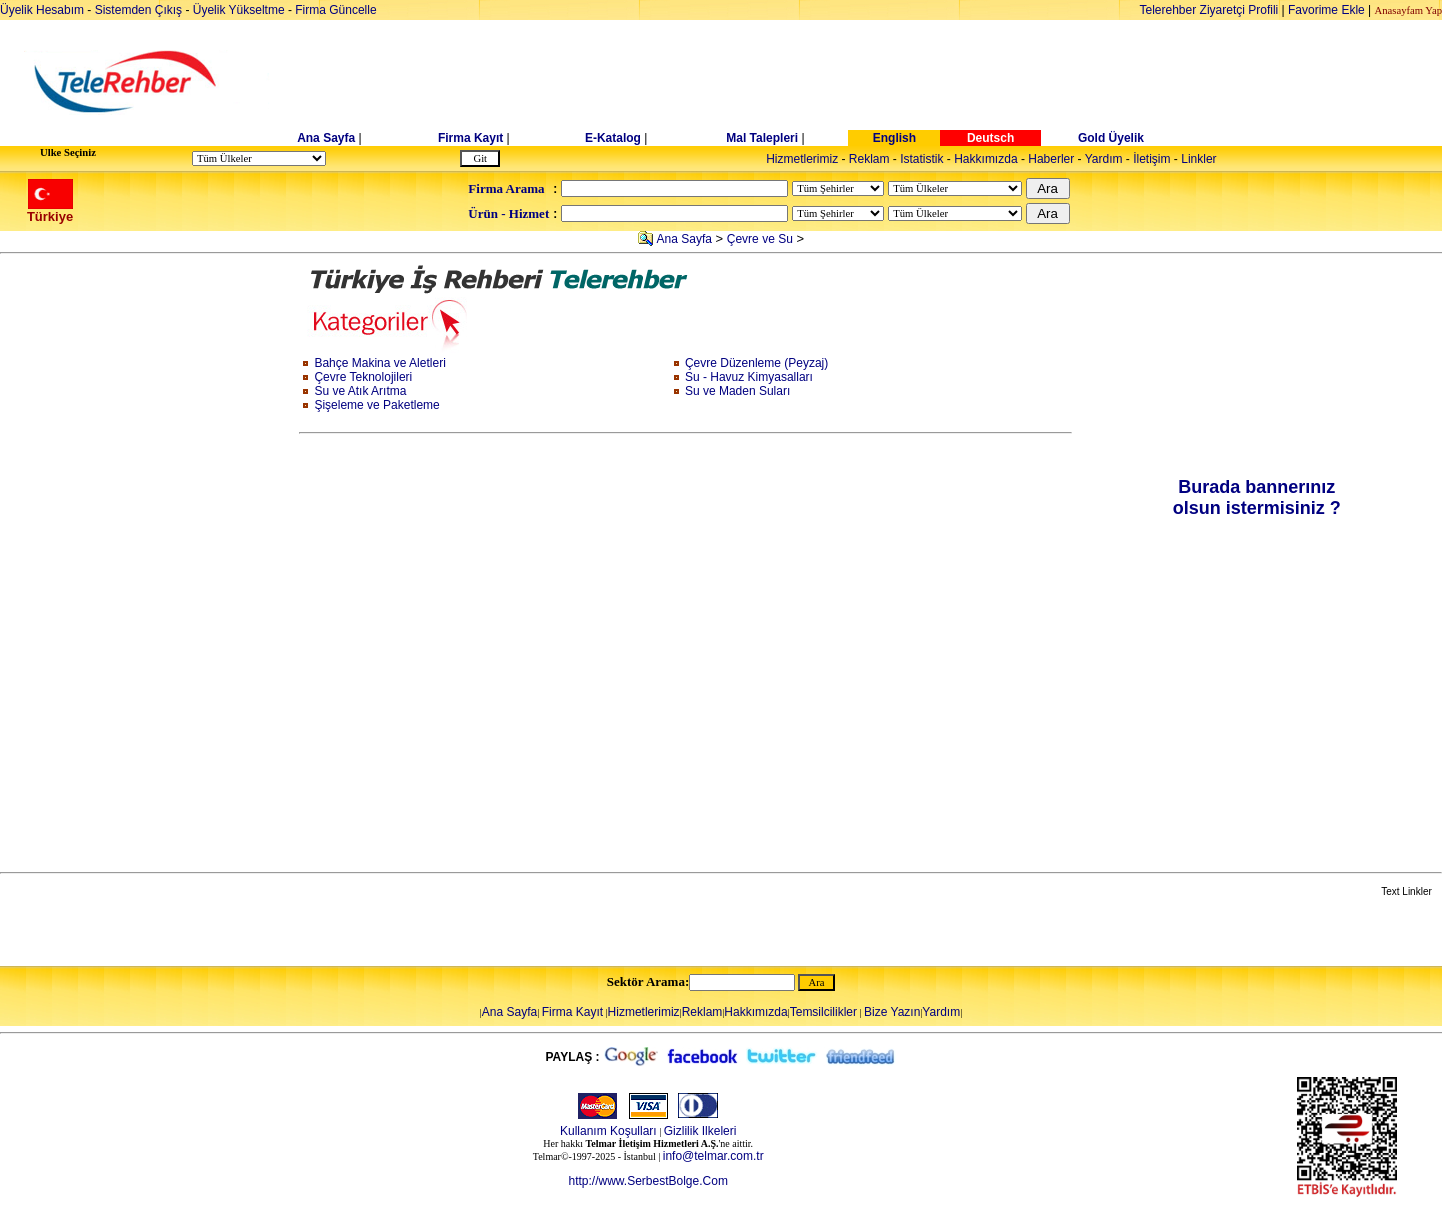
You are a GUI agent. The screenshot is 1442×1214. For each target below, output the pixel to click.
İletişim (1151, 159)
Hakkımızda (985, 159)
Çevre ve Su (760, 239)
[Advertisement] (875, 82)
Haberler (1051, 159)
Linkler (1198, 159)
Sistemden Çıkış (138, 10)
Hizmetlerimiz (802, 159)
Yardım (1104, 159)
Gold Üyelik (1111, 138)
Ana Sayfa (326, 138)
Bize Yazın (892, 1012)
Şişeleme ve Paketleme (376, 405)
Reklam (869, 159)
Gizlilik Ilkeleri (700, 1131)
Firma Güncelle (335, 10)
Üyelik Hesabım (42, 10)
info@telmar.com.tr (713, 1156)
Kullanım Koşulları (608, 1131)
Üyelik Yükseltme (239, 10)
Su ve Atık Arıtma (360, 391)
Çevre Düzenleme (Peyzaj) (756, 363)
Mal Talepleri (762, 138)
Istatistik (921, 159)
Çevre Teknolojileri (363, 377)
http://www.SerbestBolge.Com (647, 1181)
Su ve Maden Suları (737, 391)
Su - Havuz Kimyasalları (749, 377)
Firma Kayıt (470, 138)
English (894, 138)
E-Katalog (613, 138)
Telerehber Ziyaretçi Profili (1209, 10)
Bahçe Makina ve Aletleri (379, 363)
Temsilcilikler (823, 1012)
